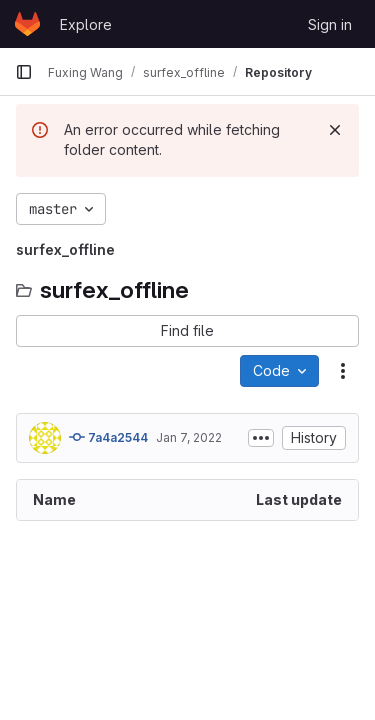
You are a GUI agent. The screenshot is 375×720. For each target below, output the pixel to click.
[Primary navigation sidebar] (24, 72)
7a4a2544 (108, 437)
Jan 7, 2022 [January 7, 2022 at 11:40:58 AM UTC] (189, 437)
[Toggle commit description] (261, 438)
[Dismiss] (335, 130)
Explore (86, 24)
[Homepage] (27, 24)
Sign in (330, 24)
